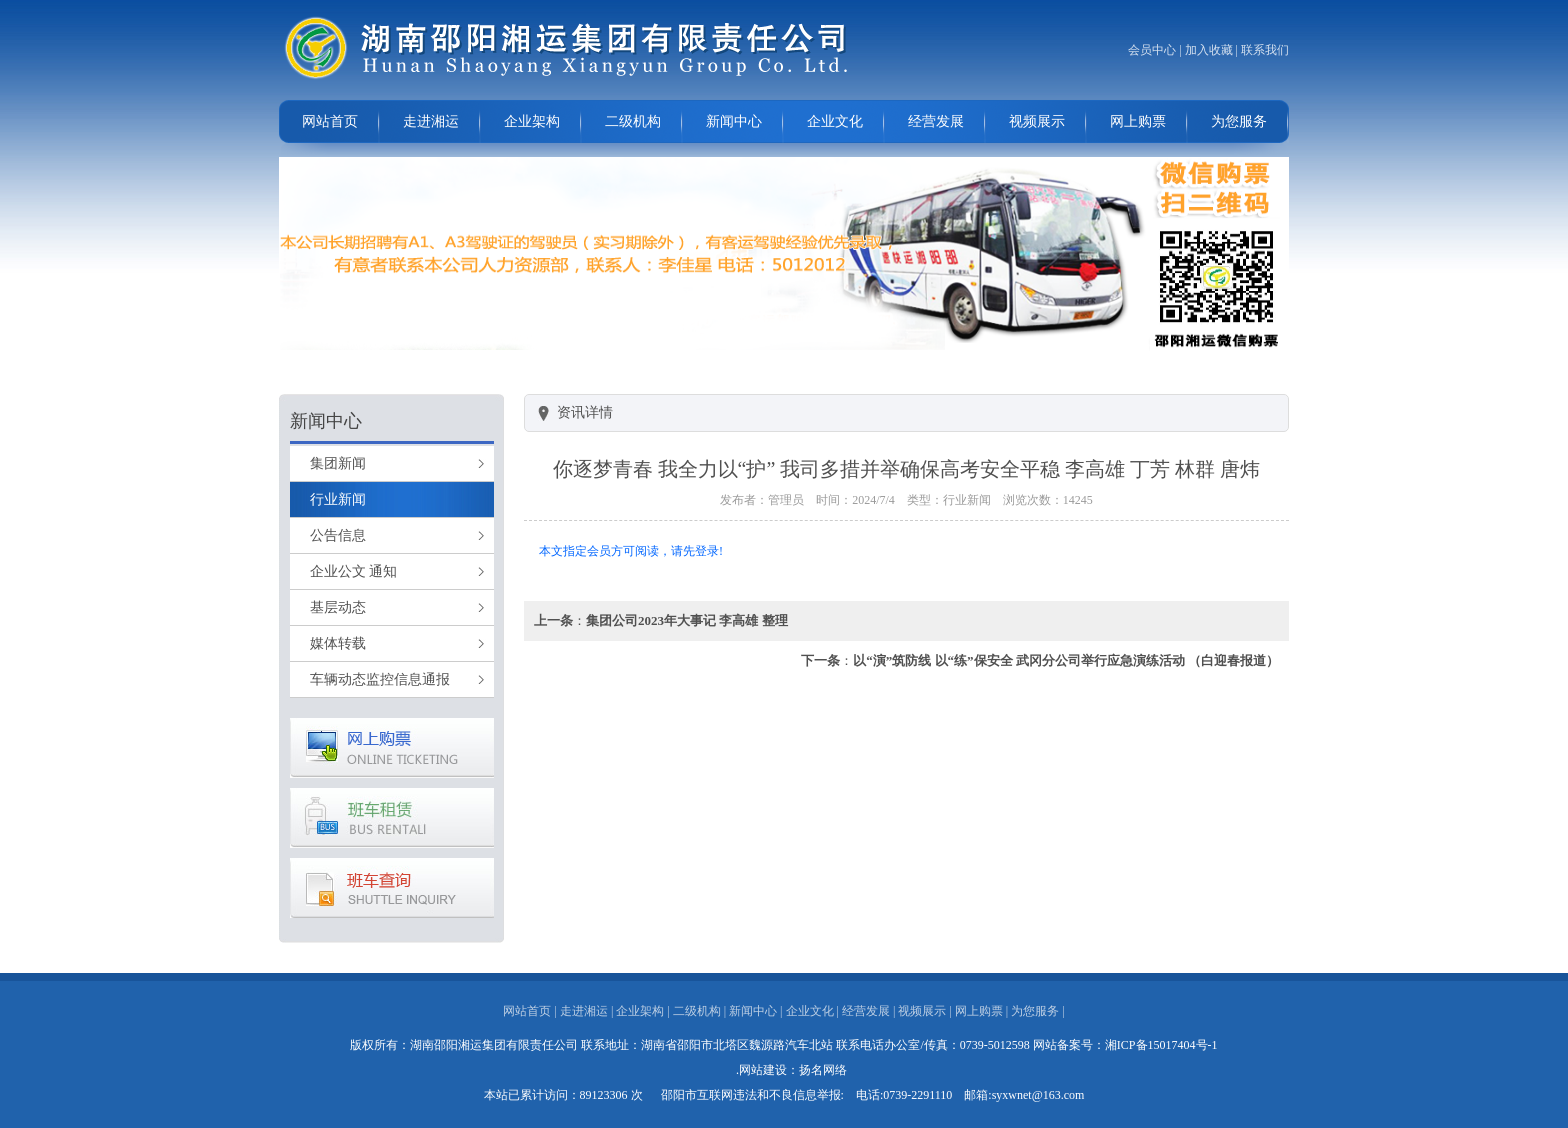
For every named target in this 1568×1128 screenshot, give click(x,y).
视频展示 (1037, 121)
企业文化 (835, 121)
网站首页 (330, 121)
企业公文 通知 (354, 571)
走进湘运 (431, 121)
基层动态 (338, 607)
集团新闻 (338, 463)
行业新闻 (338, 499)
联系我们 (1265, 50)
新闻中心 (734, 121)
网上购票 (1138, 121)
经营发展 (936, 121)
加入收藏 (1209, 50)
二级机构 (633, 121)
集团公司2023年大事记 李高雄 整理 (687, 620)
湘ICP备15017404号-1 (1161, 1045)
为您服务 (1239, 121)
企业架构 (532, 121)
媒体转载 (338, 643)
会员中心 (1152, 50)
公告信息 (338, 535)
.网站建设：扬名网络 (791, 1070)
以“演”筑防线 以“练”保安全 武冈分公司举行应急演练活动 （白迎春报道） (1066, 660)
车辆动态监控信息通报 (380, 679)
